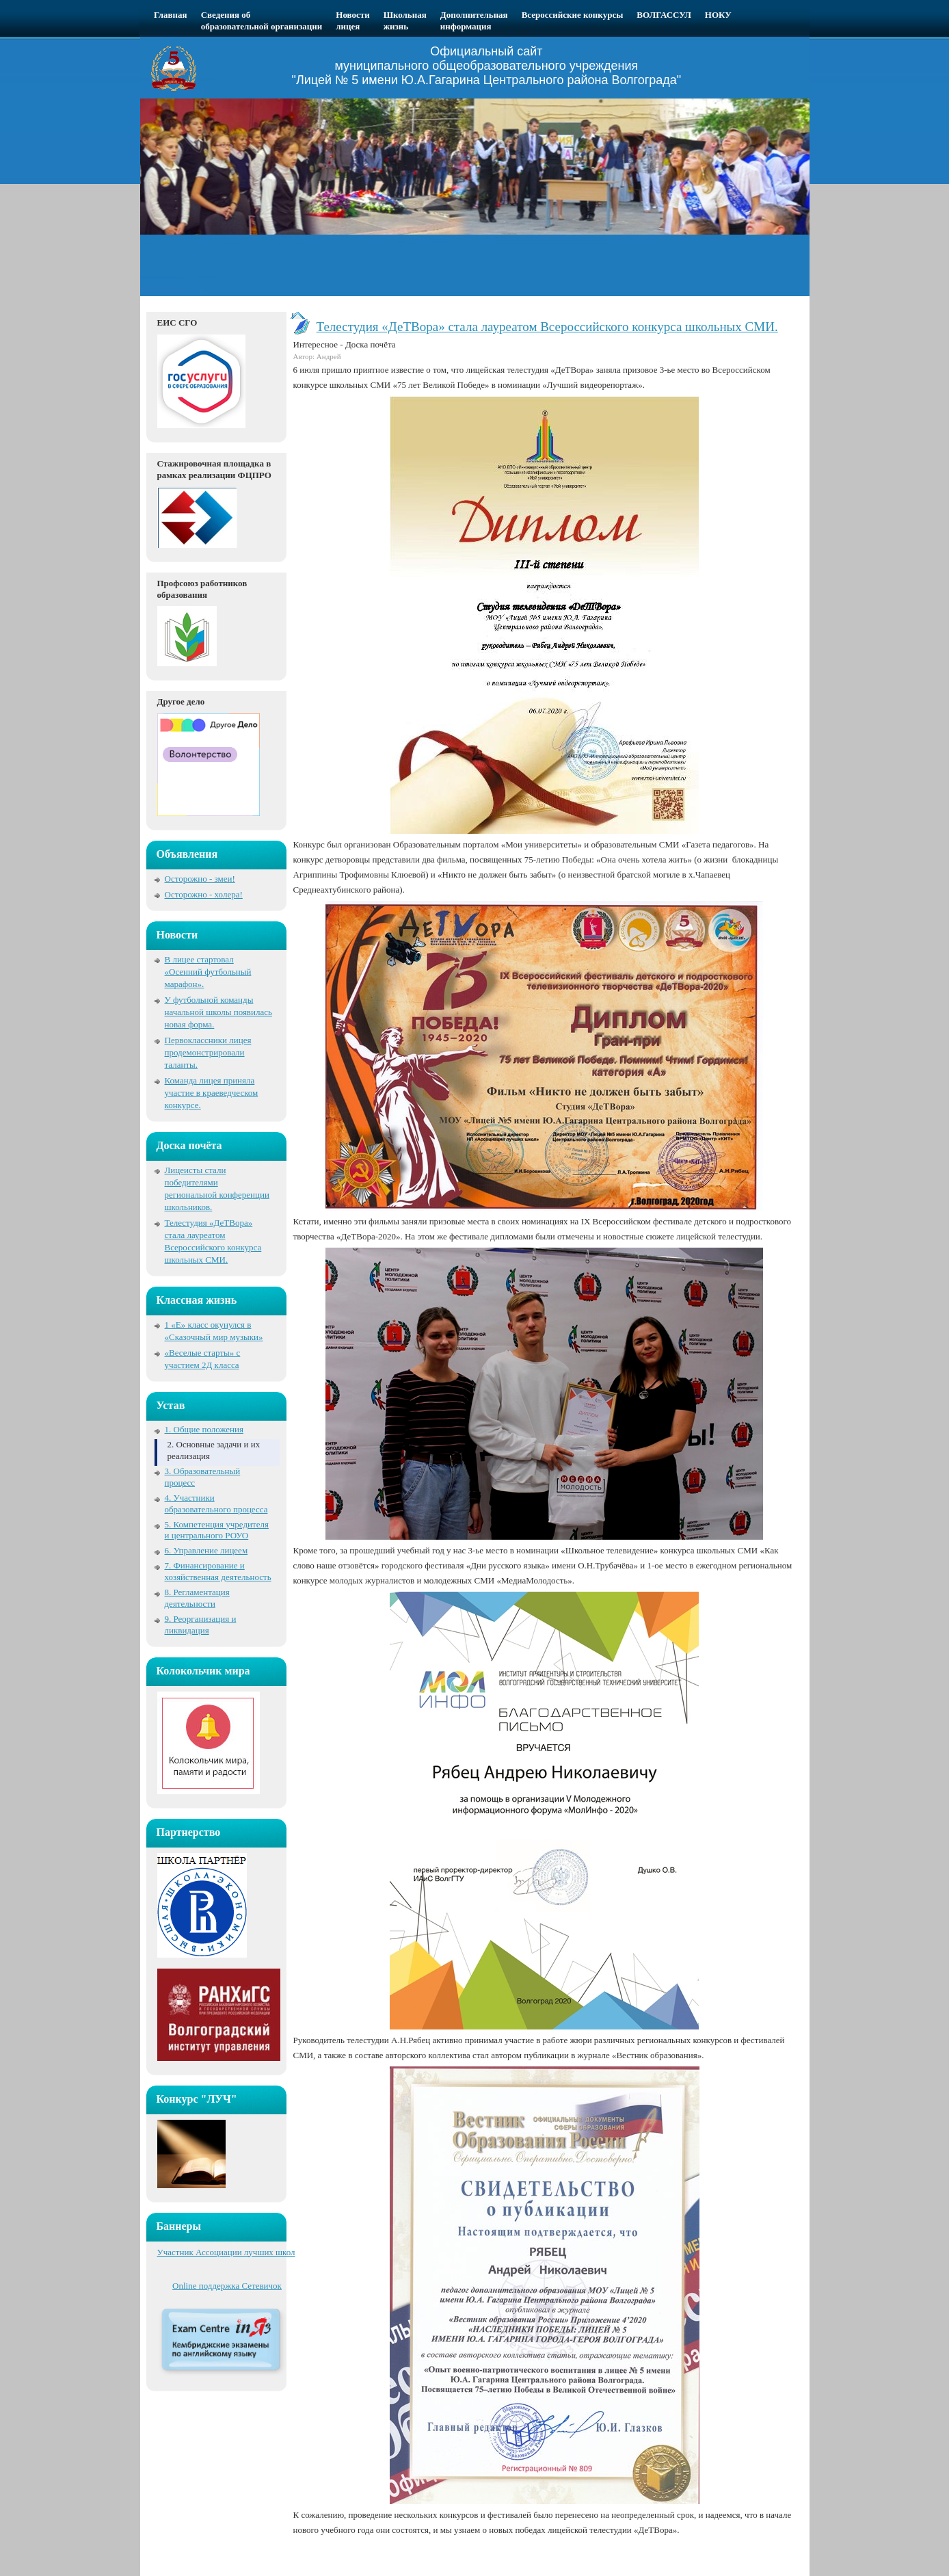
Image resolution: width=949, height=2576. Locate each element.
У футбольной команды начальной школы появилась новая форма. (218, 1012)
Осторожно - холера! (204, 894)
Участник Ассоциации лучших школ (226, 2252)
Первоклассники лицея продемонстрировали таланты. (208, 1052)
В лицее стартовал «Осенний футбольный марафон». (208, 971)
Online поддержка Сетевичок (227, 2286)
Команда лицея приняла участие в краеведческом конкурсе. (211, 1092)
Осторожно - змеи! (200, 878)
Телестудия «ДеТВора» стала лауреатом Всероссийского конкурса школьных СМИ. (547, 326)
